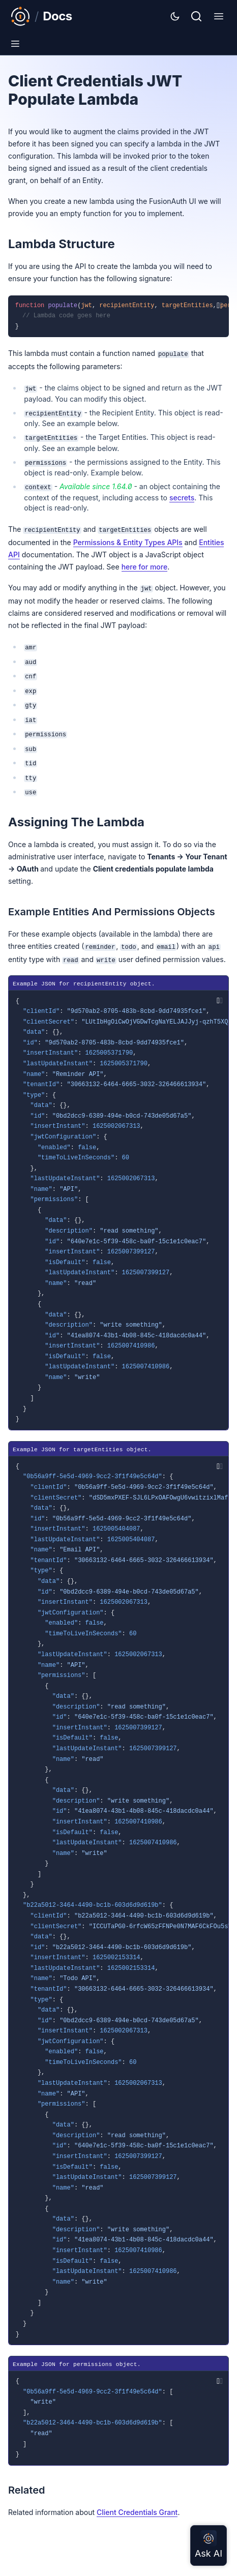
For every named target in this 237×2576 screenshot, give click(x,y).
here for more (145, 566)
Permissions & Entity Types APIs (128, 542)
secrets (181, 497)
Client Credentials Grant (137, 2512)
